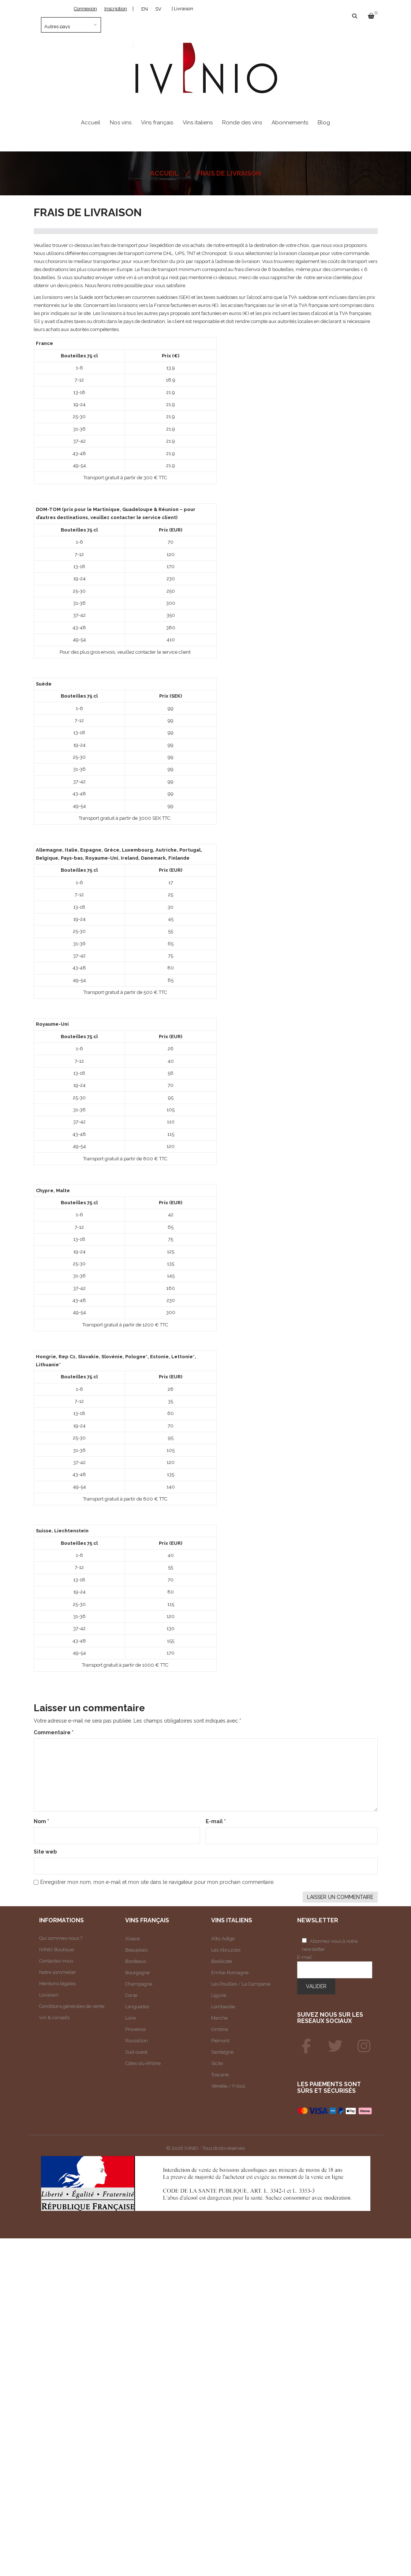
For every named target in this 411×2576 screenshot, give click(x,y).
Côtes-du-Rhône (143, 2063)
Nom (41, 1821)
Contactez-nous (56, 1961)
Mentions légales (57, 1983)
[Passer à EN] (145, 8)
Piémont (220, 2040)
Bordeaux (135, 1961)
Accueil (164, 173)
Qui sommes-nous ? (60, 1938)
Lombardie (223, 2006)
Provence (135, 2029)
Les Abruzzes (225, 1950)
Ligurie (218, 1995)
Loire (130, 2018)
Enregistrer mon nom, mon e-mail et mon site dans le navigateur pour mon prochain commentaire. (157, 1882)
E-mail (216, 1821)
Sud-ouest (136, 2052)
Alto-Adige (223, 1938)
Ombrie (219, 2029)
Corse (131, 1995)
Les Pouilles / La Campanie (240, 1984)
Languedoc (137, 2006)
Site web (45, 1852)
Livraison (49, 1995)
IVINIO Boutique (56, 1949)
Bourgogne (137, 1972)
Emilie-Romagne (230, 1972)
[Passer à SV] (158, 8)
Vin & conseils (54, 2017)
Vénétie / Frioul (228, 2086)
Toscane (220, 2074)
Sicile (217, 2063)
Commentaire (54, 1732)
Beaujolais (136, 1950)
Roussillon (136, 2040)
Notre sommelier (57, 1972)
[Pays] (71, 25)
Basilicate (221, 1961)
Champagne (138, 1984)
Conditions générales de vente (71, 2006)
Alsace (132, 1938)
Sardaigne (222, 2052)
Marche (219, 2018)
